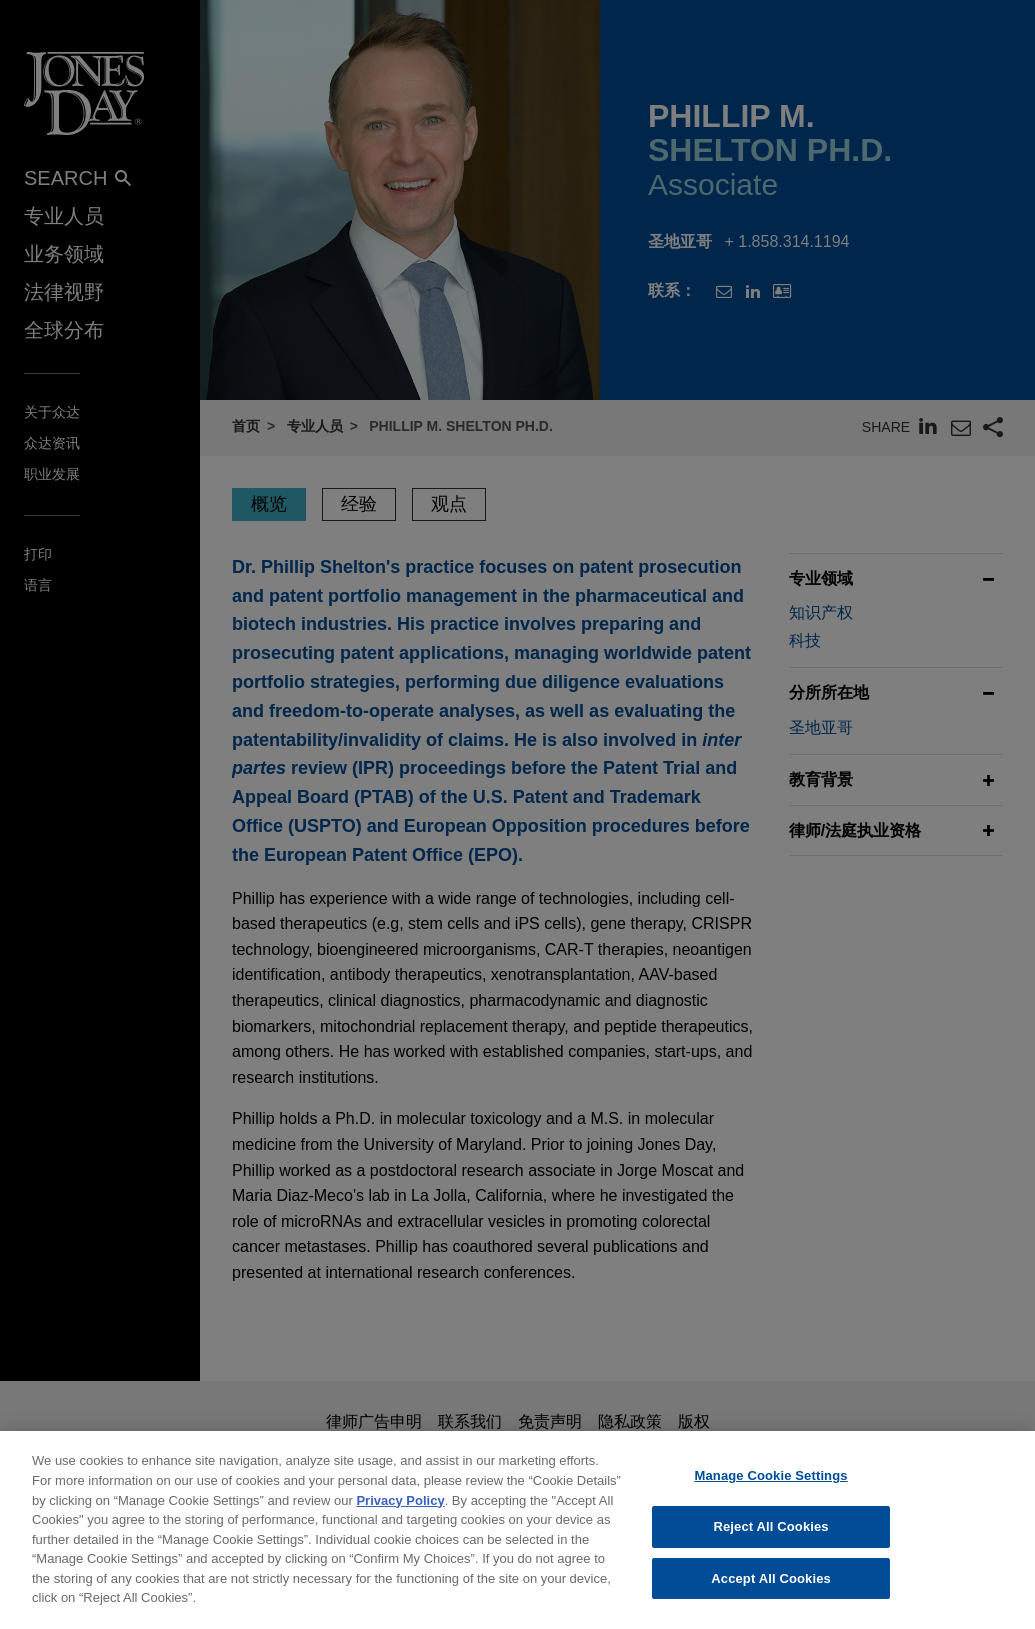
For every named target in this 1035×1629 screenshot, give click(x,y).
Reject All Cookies (770, 1541)
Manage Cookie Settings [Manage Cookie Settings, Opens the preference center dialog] (771, 1491)
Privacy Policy (400, 1515)
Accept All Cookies (771, 1593)
